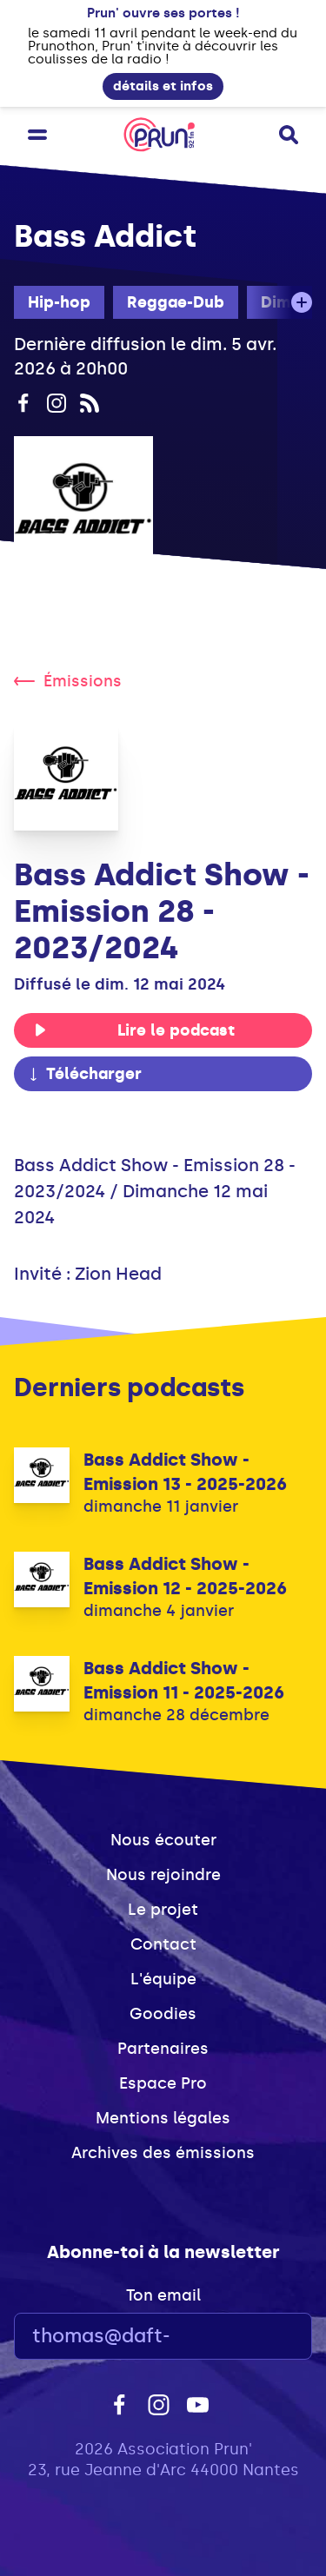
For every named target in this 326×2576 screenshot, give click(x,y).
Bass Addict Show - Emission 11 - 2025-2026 (183, 1680)
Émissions (68, 681)
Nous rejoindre (163, 1874)
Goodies (163, 2013)
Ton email (163, 2295)
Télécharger (84, 1073)
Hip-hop (59, 302)
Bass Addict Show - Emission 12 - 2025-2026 (185, 1576)
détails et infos (163, 86)
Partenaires (163, 2048)
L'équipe (163, 1979)
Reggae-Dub (175, 302)
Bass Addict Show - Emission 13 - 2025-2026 (185, 1471)
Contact (163, 1944)
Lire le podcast (134, 1030)
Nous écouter (163, 1840)
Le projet (163, 1909)
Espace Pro (163, 2083)
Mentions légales (163, 2118)
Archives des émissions (163, 2152)
